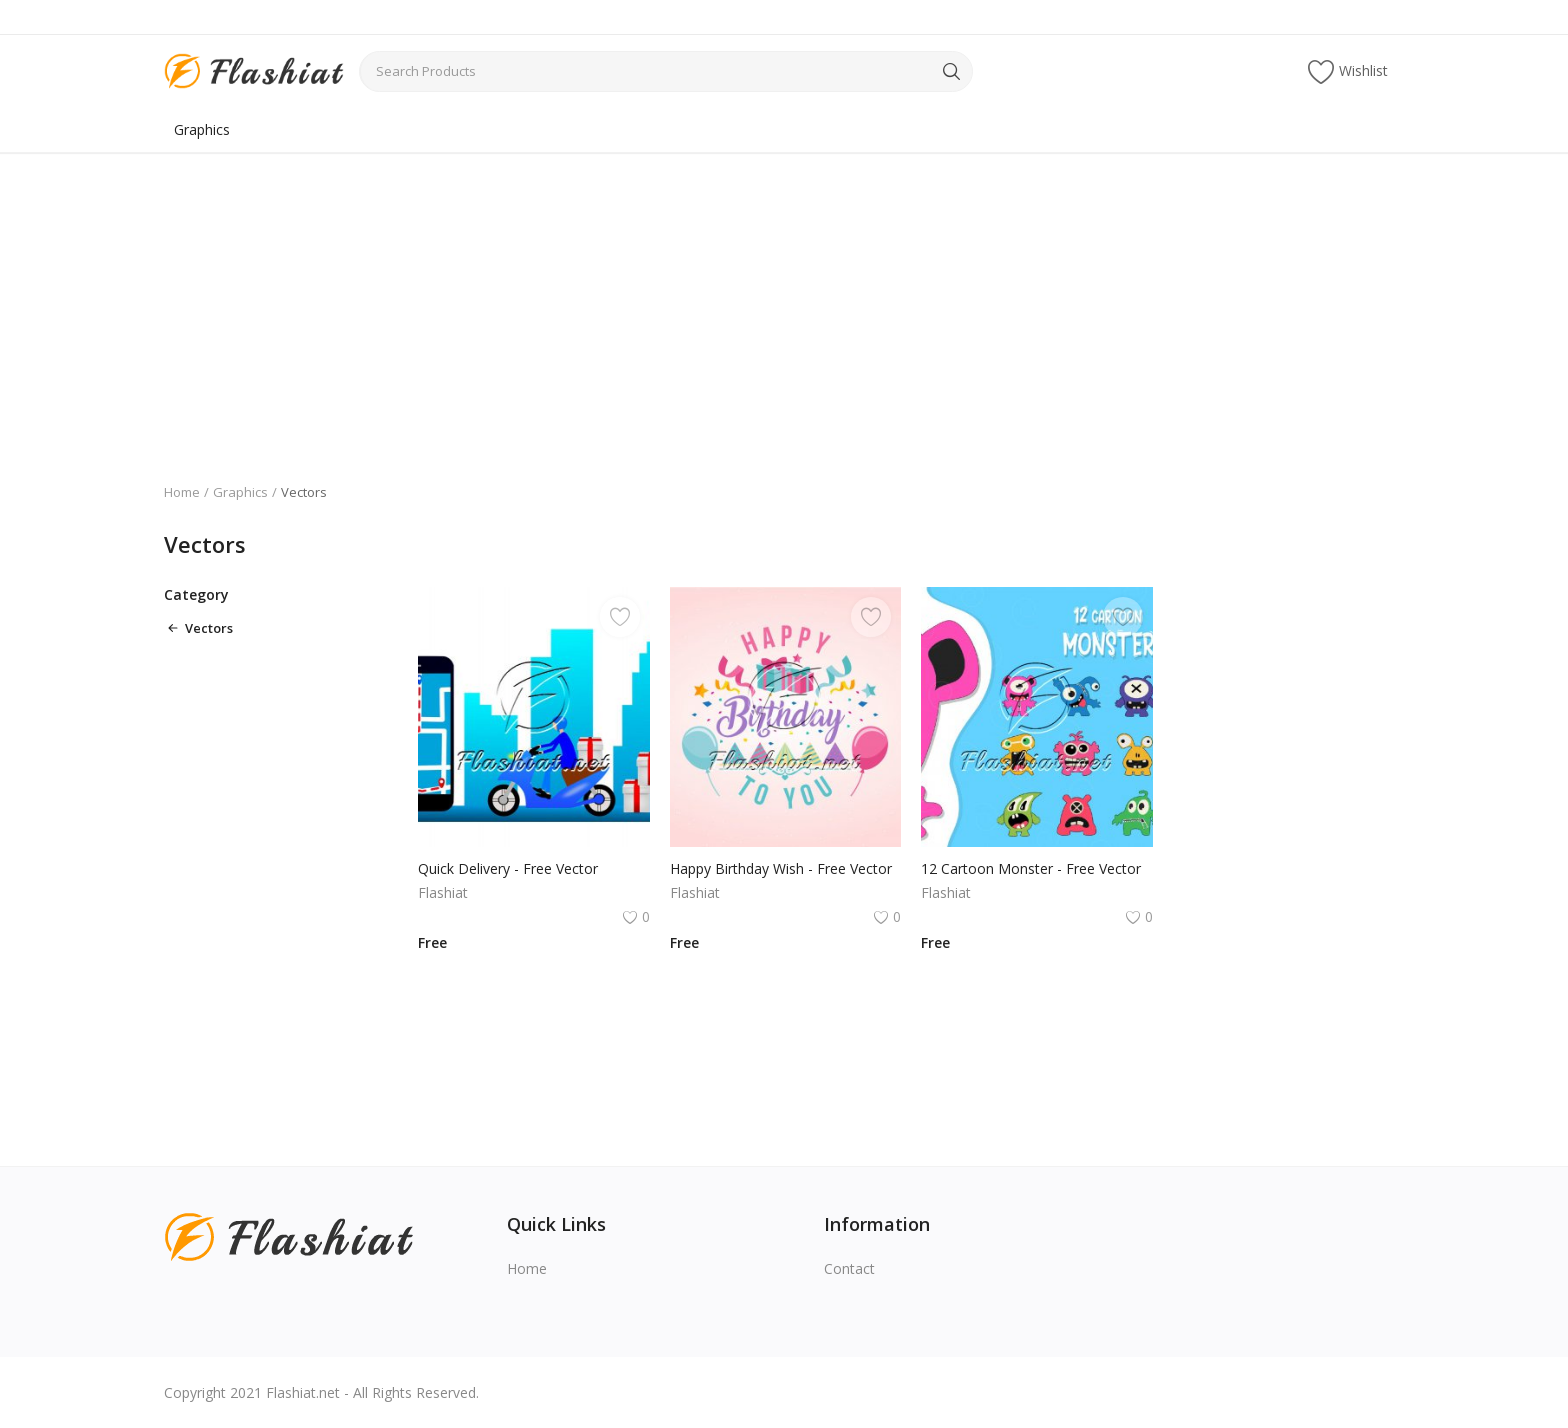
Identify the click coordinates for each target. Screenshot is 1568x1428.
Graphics (202, 129)
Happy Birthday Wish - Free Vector (781, 868)
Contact (849, 1268)
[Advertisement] (784, 303)
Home (182, 492)
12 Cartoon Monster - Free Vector (1031, 868)
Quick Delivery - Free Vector (508, 868)
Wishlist (1348, 71)
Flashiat (443, 892)
